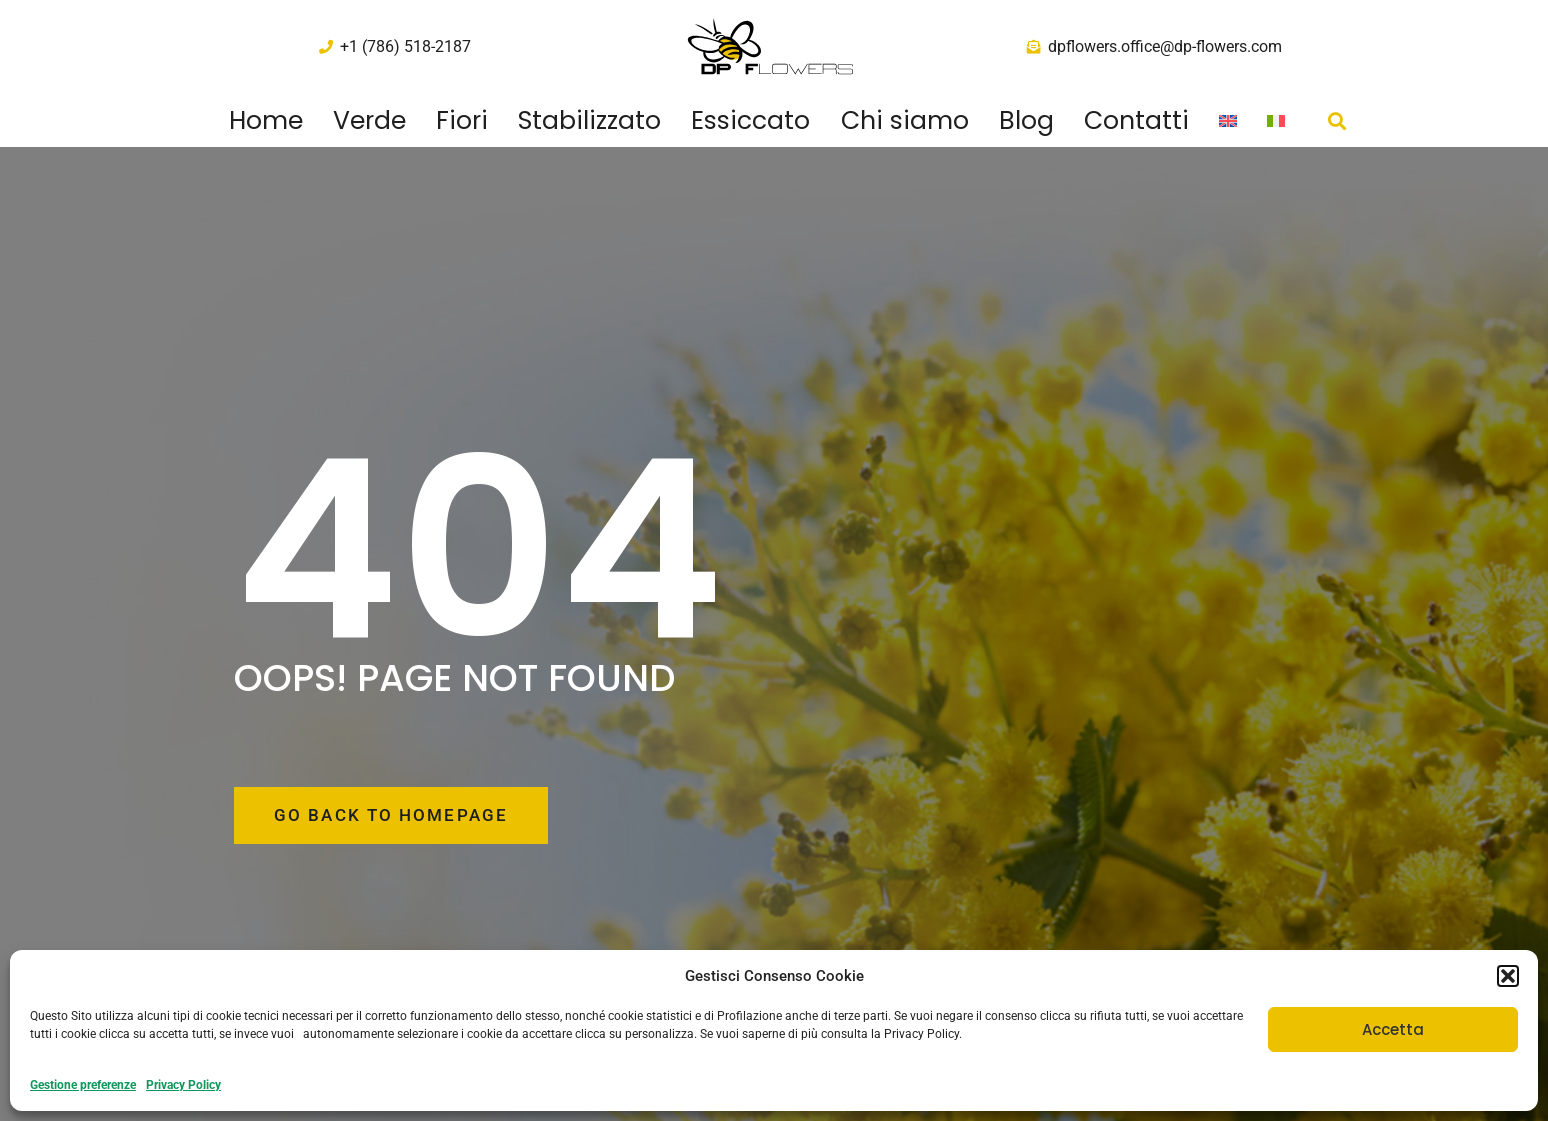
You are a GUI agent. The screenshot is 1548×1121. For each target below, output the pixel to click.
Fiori (462, 121)
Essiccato (750, 121)
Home (266, 121)
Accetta (1393, 1029)
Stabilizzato (589, 121)
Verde (369, 121)
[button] (1508, 976)
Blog (1026, 121)
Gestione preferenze (83, 1085)
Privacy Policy (183, 1085)
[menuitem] (1228, 121)
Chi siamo (905, 121)
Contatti (1136, 121)
